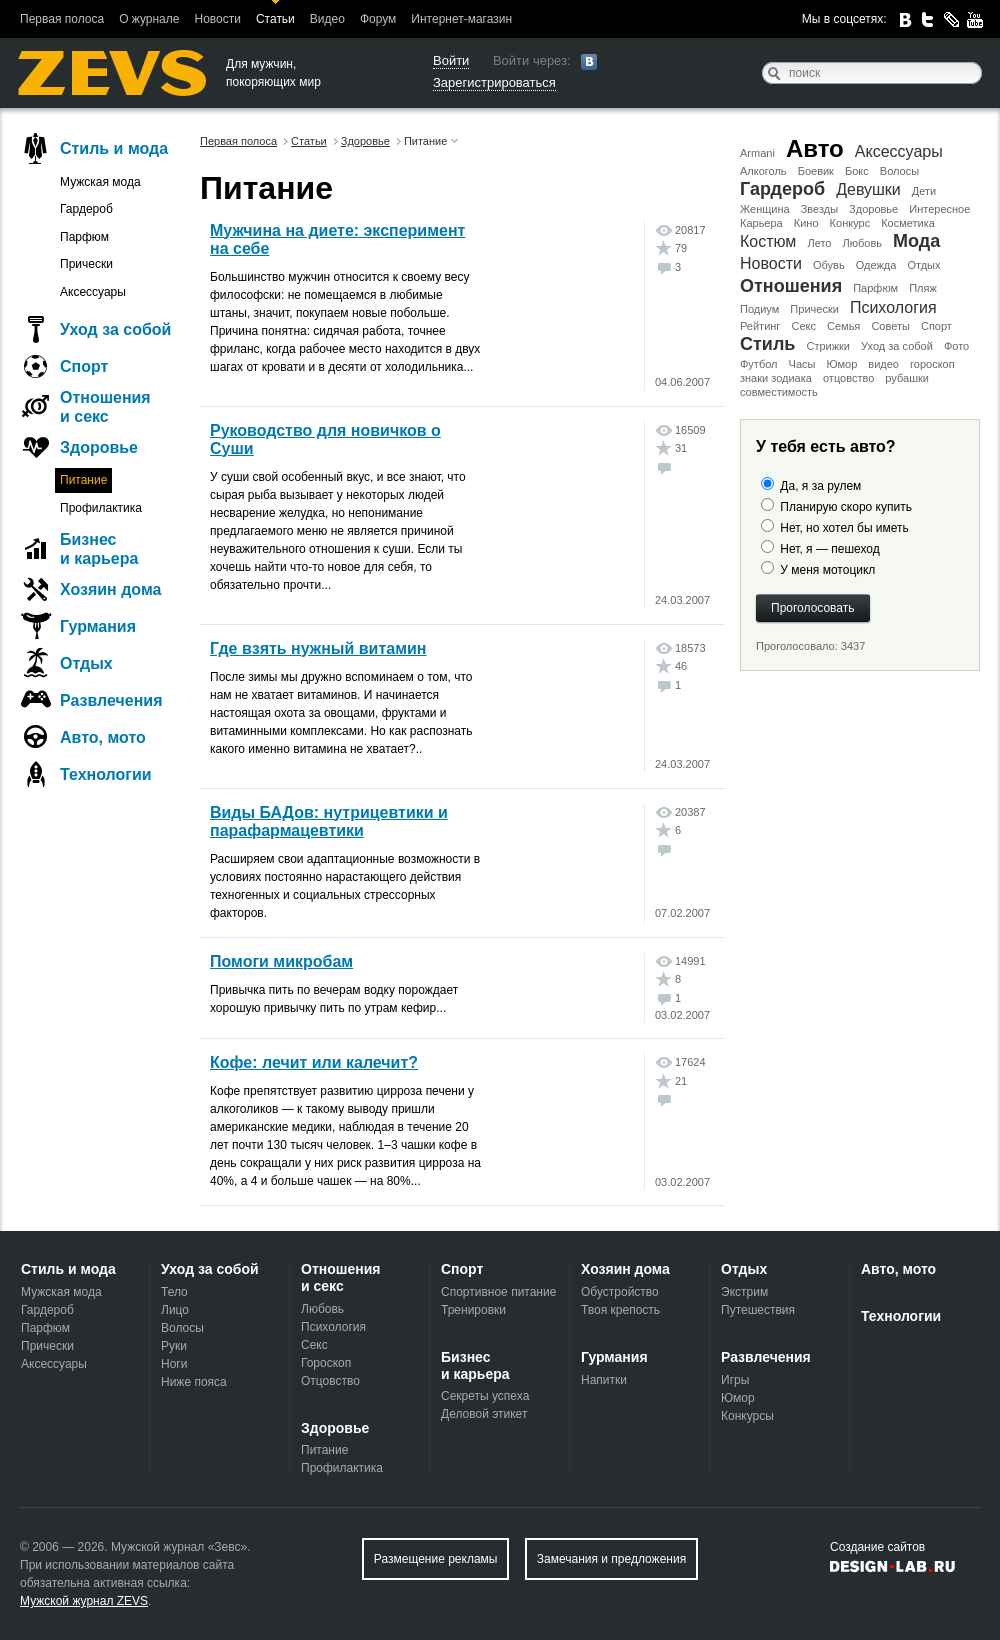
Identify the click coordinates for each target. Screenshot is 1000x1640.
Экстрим (744, 1292)
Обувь (829, 265)
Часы (802, 364)
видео (883, 364)
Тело (174, 1292)
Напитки (604, 1380)
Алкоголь (763, 171)
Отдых (923, 265)
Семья (843, 326)
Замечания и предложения (611, 1559)
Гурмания (98, 626)
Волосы (899, 171)
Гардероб (782, 189)
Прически (814, 309)
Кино (806, 223)
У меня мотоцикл (827, 570)
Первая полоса (62, 19)
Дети (924, 191)
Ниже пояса (194, 1382)
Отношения (791, 286)
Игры (735, 1380)
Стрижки (828, 346)
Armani (757, 153)
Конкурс (850, 223)
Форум (378, 19)
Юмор (841, 364)
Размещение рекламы (436, 1559)
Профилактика (101, 508)
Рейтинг (760, 326)
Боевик (816, 171)
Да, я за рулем (820, 486)
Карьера (761, 223)
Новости (217, 19)
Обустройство (620, 1292)
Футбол (759, 364)
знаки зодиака (776, 378)
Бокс (857, 171)
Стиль (767, 344)
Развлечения (111, 700)
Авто (815, 148)
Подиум (759, 309)
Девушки (868, 189)
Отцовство (330, 1381)
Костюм (768, 241)
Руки (174, 1346)
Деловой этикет (484, 1414)
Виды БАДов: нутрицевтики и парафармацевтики (329, 821)
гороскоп (932, 364)
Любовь (862, 243)
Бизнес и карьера (99, 549)
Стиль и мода (114, 148)
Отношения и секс (105, 407)
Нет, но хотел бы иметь (844, 528)
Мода (916, 241)
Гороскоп (326, 1363)
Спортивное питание (498, 1292)
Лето (819, 243)
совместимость (779, 392)
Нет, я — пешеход (829, 549)
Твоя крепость (620, 1310)
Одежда (876, 265)
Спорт (936, 326)
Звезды (819, 209)
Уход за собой (897, 346)
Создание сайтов (877, 1547)
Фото (956, 346)
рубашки (907, 378)
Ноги (174, 1364)
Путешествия (758, 1310)
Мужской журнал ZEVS (84, 1601)
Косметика (908, 223)
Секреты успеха (485, 1396)
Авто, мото (103, 737)
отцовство (848, 378)
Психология (893, 307)
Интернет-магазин (461, 19)
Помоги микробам (281, 961)
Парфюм (875, 288)
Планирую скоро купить (846, 507)
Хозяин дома (110, 589)
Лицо (175, 1310)
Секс (803, 326)
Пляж (923, 288)
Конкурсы (747, 1416)
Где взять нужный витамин (318, 648)
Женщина (765, 209)
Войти (451, 60)
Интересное (939, 209)
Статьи (275, 19)
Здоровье (873, 209)
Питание (83, 480)
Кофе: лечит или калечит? (314, 1062)
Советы (890, 326)
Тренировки (473, 1310)
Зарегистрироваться (494, 82)
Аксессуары (899, 151)
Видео (327, 19)
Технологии (106, 774)
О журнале (149, 19)
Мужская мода (100, 182)
